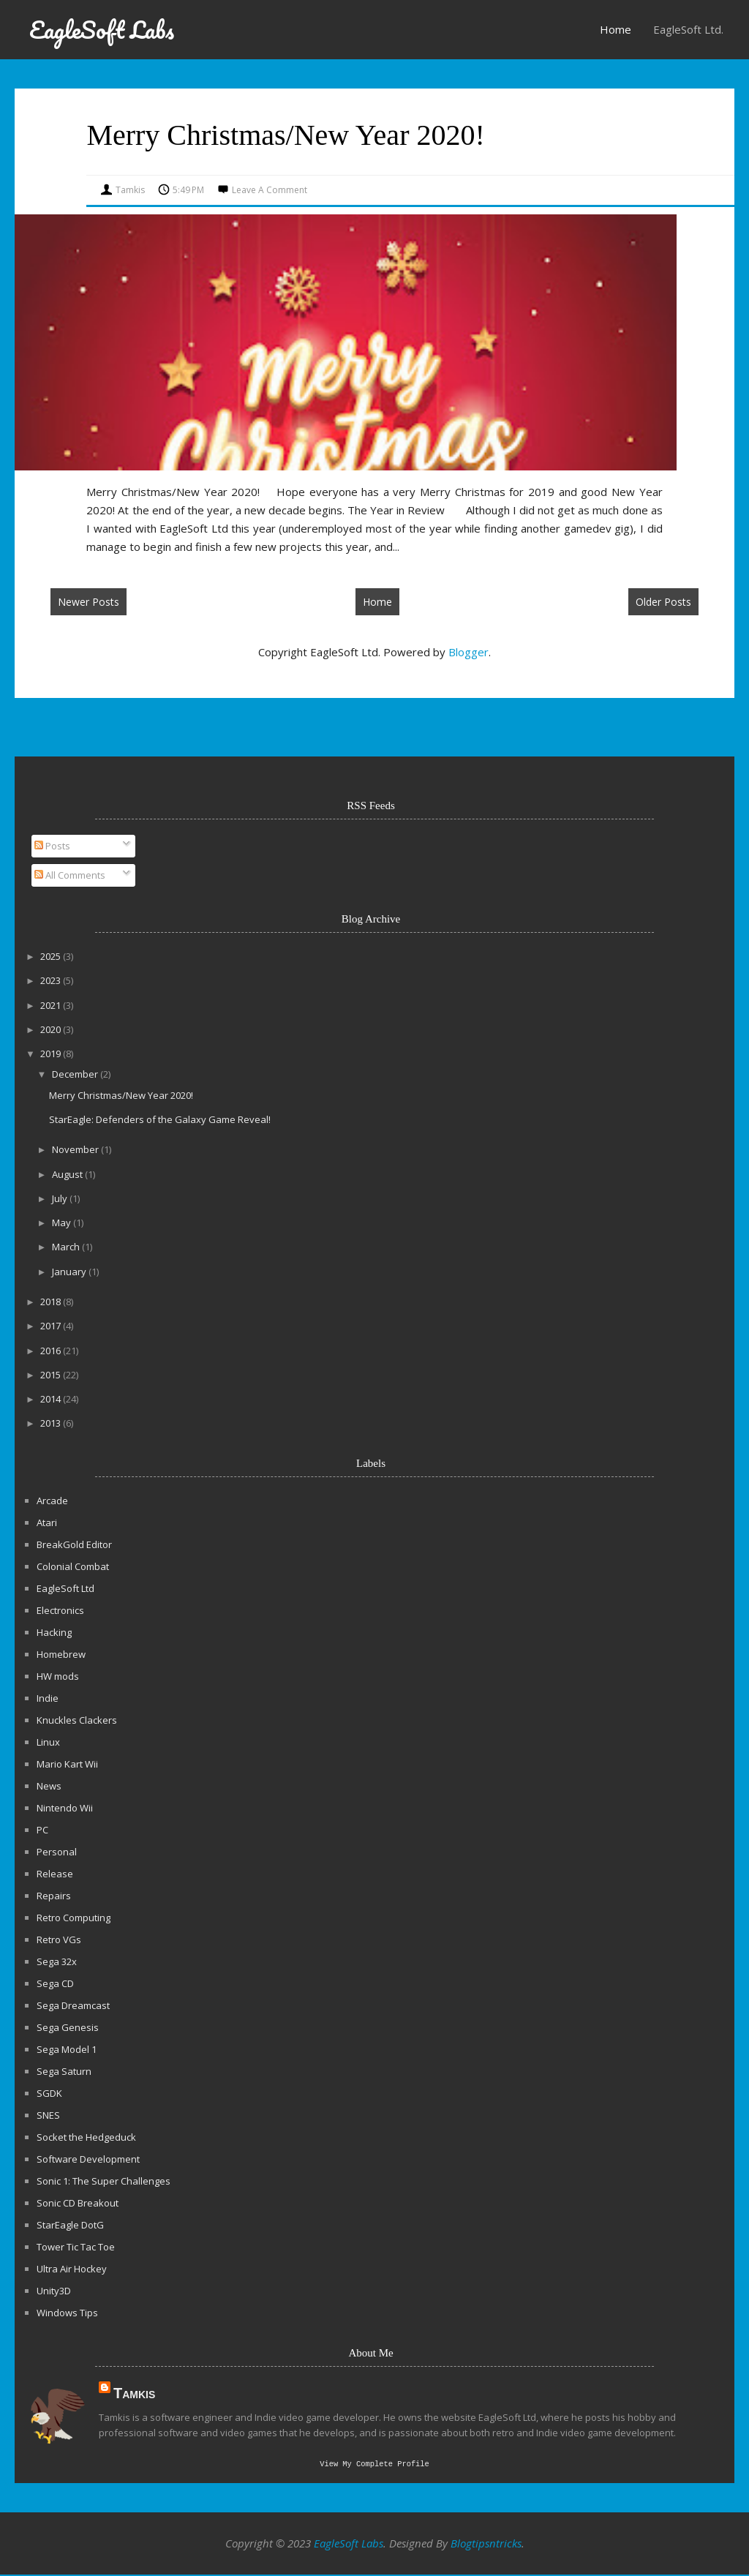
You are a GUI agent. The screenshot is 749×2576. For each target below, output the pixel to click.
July (60, 1198)
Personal (57, 1851)
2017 (51, 1325)
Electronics (60, 1610)
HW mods (58, 1676)
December (76, 1074)
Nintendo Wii (65, 1807)
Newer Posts (88, 602)
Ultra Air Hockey (72, 2268)
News (49, 1785)
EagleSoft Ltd (65, 1588)
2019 (51, 1053)
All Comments (69, 875)
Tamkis (134, 2393)
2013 (51, 1423)
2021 (51, 1005)
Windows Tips (67, 2312)
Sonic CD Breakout (77, 2202)
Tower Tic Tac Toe (76, 2246)
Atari (47, 1522)
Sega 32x (57, 1961)
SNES (48, 2115)
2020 (51, 1029)
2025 (51, 956)
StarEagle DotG (70, 2224)
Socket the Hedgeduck (86, 2137)
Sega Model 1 (67, 2049)
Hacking (54, 1632)
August (68, 1174)
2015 (51, 1374)
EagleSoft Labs (101, 29)
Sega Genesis (68, 2027)
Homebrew (61, 1654)
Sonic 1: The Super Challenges (103, 2181)
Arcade (52, 1500)
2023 (51, 980)
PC (42, 1829)
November (76, 1149)
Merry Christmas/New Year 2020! (285, 135)
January (70, 1271)
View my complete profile (374, 2465)
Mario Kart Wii (67, 1763)
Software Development (88, 2159)
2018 (51, 1301)
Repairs (54, 1895)
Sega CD (55, 1983)
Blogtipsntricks (486, 2544)
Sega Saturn (64, 2071)
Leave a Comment (269, 190)
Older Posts (663, 602)
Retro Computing (73, 1917)
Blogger (468, 652)
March (67, 1246)
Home (615, 29)
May (62, 1222)
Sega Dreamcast (73, 2005)
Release (55, 1873)
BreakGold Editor (74, 1544)
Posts (52, 845)
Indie (48, 1698)
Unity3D (54, 2290)
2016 (51, 1350)
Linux (48, 1742)
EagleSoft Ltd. (688, 29)
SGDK (49, 2093)
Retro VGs (59, 1939)
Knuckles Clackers (77, 1720)
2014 (51, 1398)
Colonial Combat (73, 1566)
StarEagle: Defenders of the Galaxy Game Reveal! (160, 1119)
